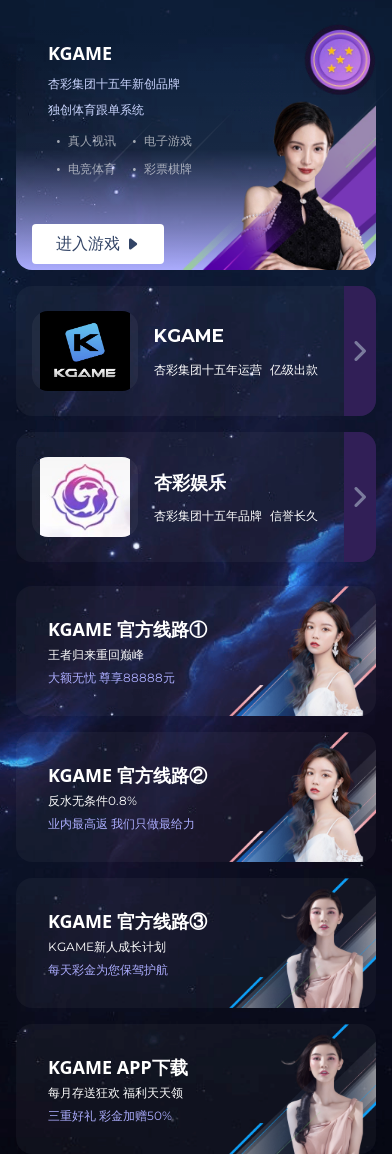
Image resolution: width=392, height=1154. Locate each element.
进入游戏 (98, 243)
